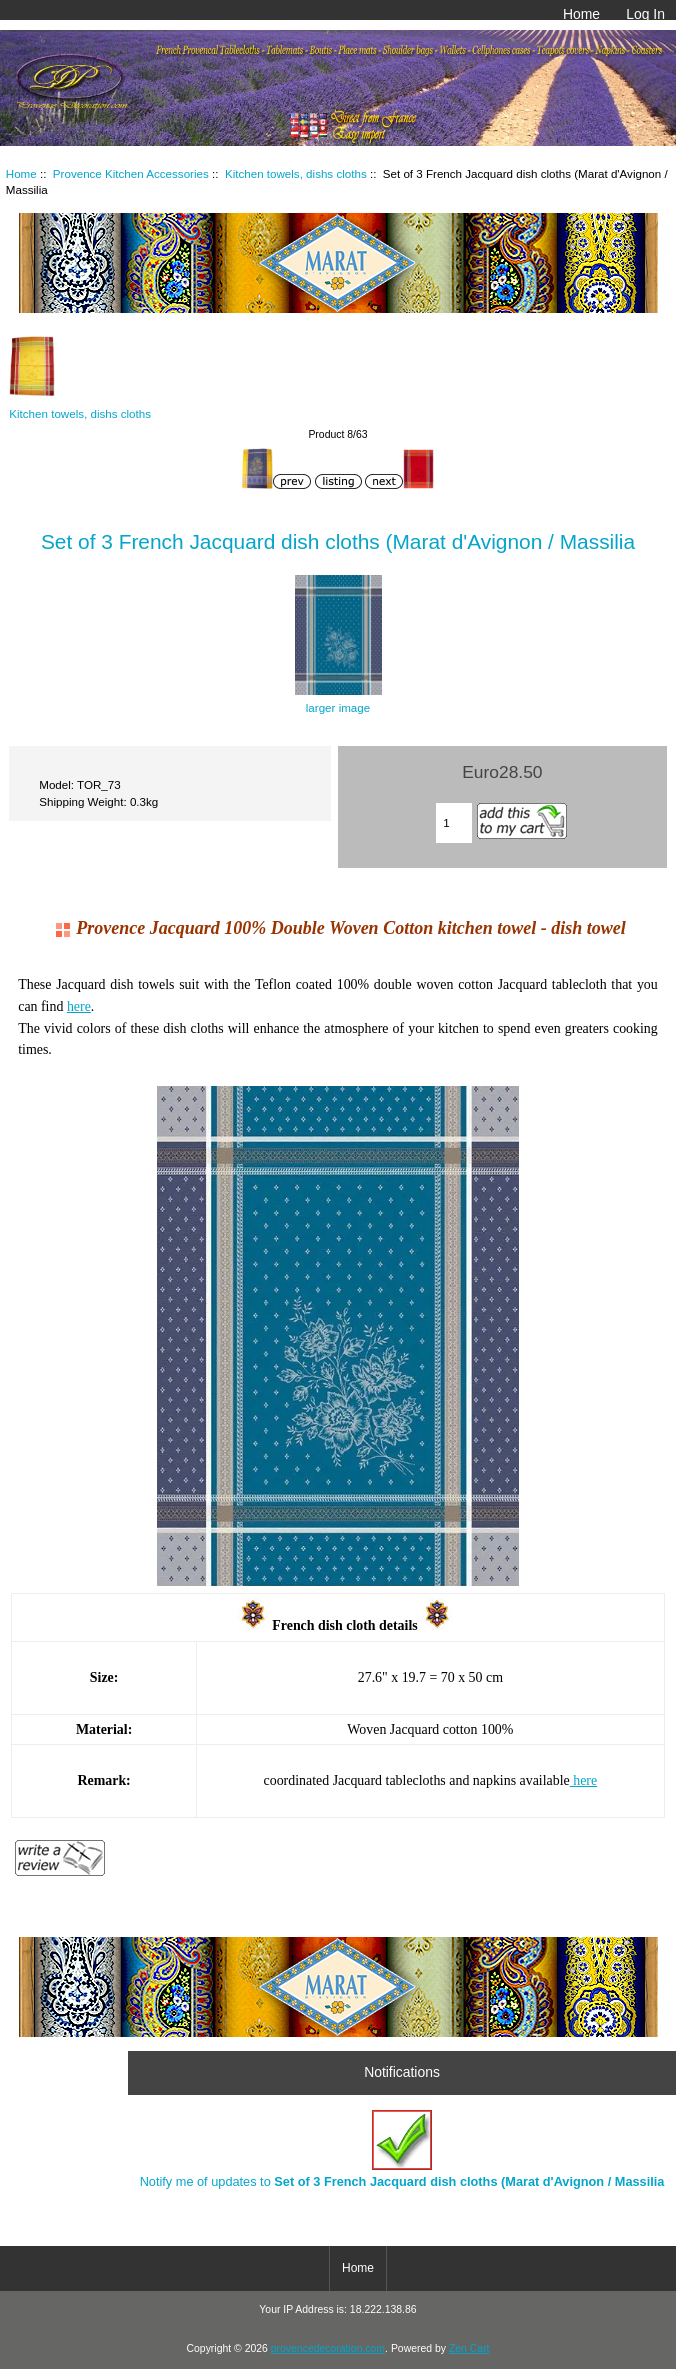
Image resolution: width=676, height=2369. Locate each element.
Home (581, 14)
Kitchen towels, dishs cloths (296, 173)
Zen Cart (469, 2348)
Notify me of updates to (402, 2149)
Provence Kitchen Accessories (131, 173)
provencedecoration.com (328, 2348)
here (79, 1006)
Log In (645, 14)
